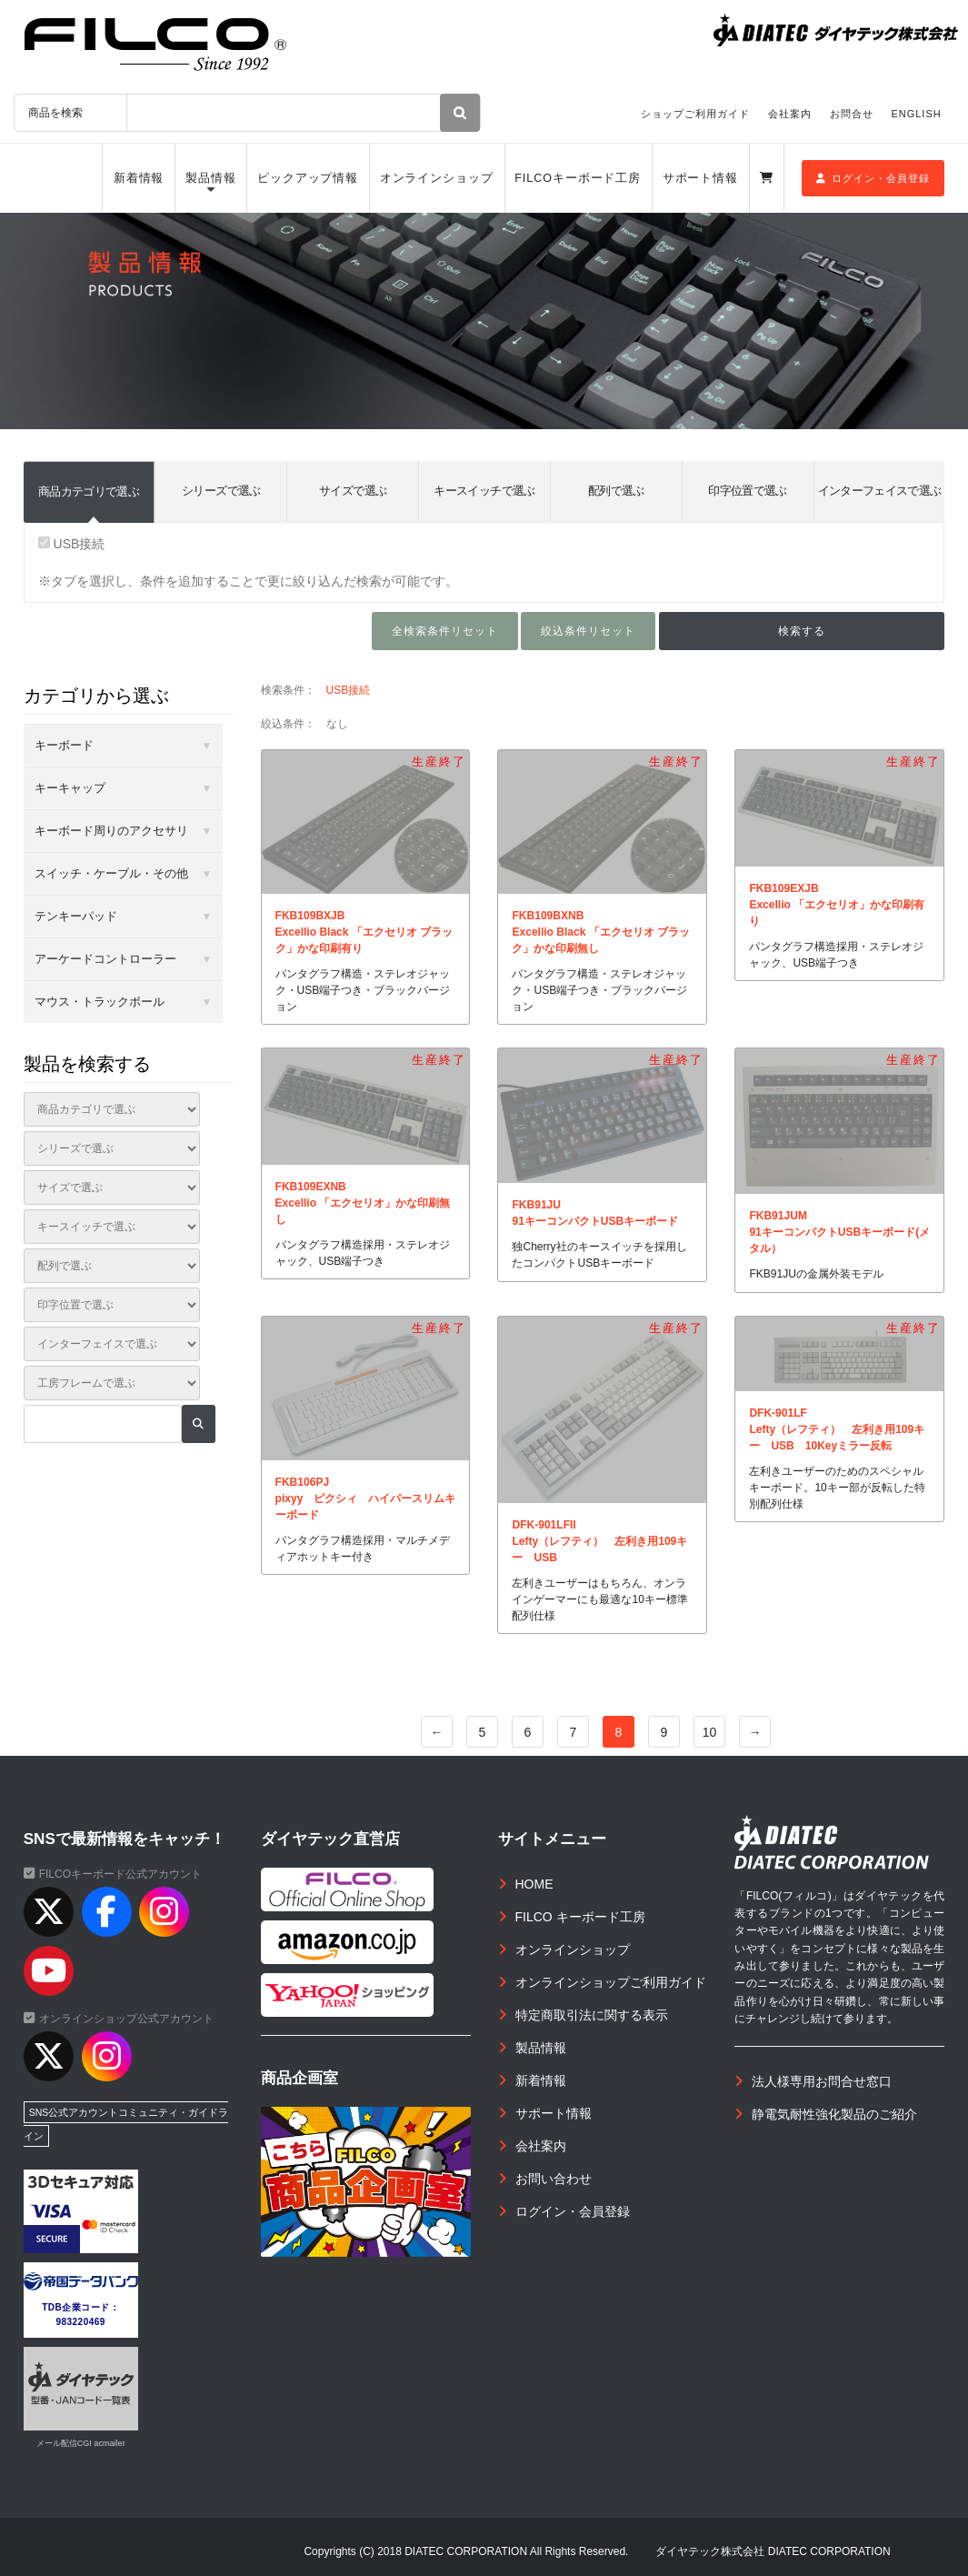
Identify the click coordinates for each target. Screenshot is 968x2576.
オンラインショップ (437, 178)
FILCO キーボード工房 (580, 1916)
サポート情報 (700, 178)
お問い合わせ (553, 2178)
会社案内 (790, 113)
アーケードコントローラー (105, 959)
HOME (534, 1884)
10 (710, 1732)
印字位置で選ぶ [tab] (747, 490)
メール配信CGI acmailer (80, 2443)
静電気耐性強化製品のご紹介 (834, 2114)
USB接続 (71, 543)
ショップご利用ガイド (695, 113)
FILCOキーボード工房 (577, 178)
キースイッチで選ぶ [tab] (484, 490)
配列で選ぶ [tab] (616, 490)
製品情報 (210, 178)
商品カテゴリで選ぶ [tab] (88, 491)
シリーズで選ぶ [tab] (221, 490)
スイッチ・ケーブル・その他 (111, 873)
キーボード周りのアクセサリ (111, 830)
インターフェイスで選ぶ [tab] (880, 490)
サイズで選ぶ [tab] (352, 490)
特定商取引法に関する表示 (591, 2015)
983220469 (80, 2322)
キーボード (64, 745)
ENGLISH (916, 113)
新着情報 (139, 178)
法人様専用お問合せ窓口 (822, 2081)
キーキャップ (70, 788)
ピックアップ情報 (307, 178)
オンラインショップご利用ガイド (610, 1982)
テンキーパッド (76, 916)
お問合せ (851, 113)
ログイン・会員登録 (873, 178)
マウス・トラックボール (100, 1001)
